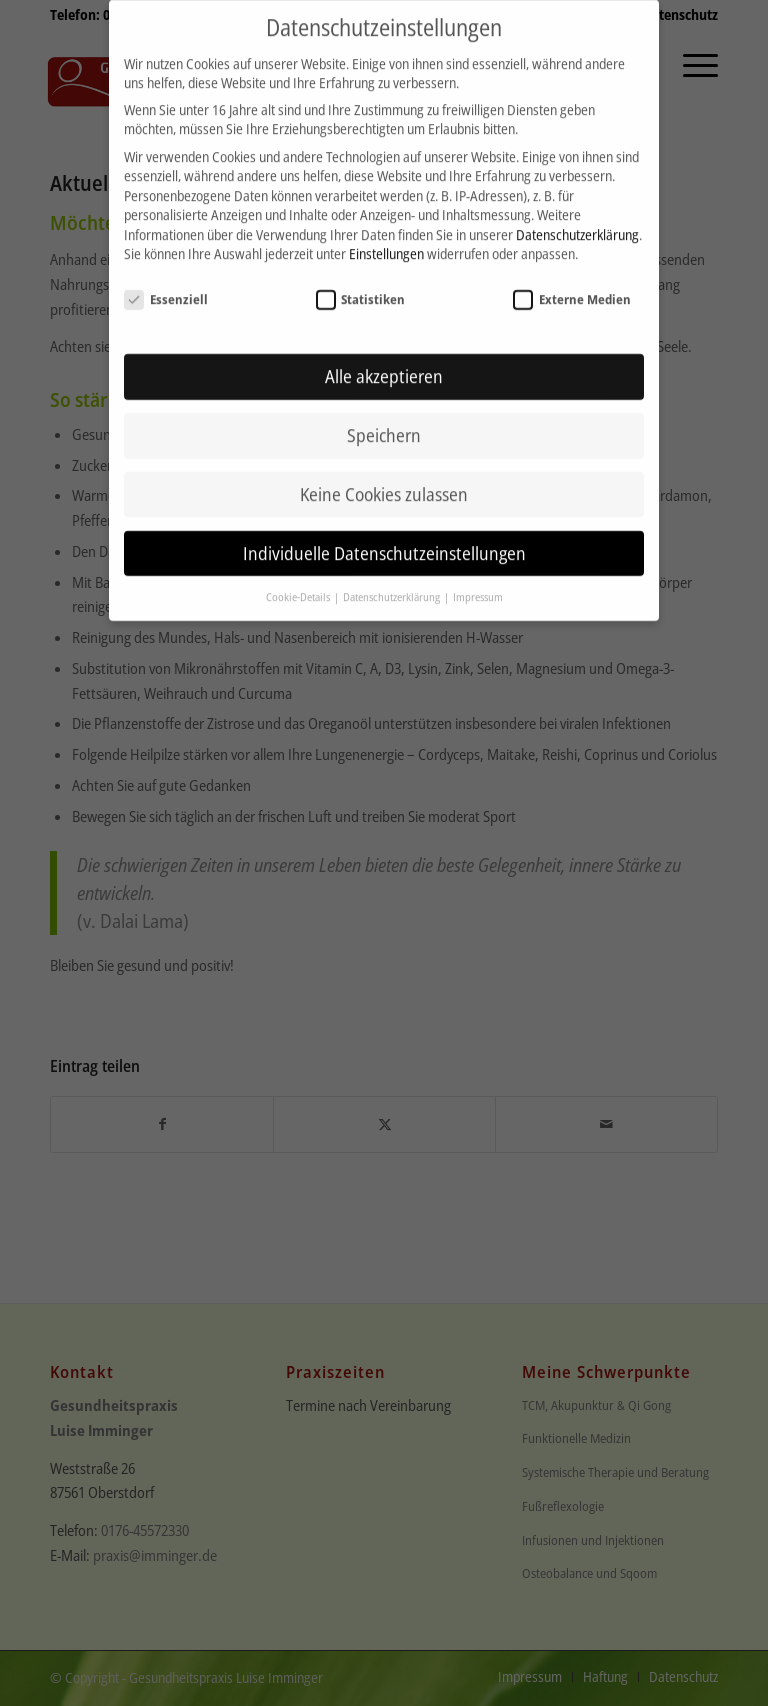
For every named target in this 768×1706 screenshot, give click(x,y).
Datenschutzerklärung (577, 216)
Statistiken (361, 281)
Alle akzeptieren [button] (384, 358)
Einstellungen (386, 235)
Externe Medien (572, 281)
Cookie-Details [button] (299, 579)
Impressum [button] (478, 579)
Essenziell (166, 281)
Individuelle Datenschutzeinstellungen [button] (384, 535)
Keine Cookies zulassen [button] (384, 476)
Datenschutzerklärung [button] (392, 579)
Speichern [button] (384, 417)
